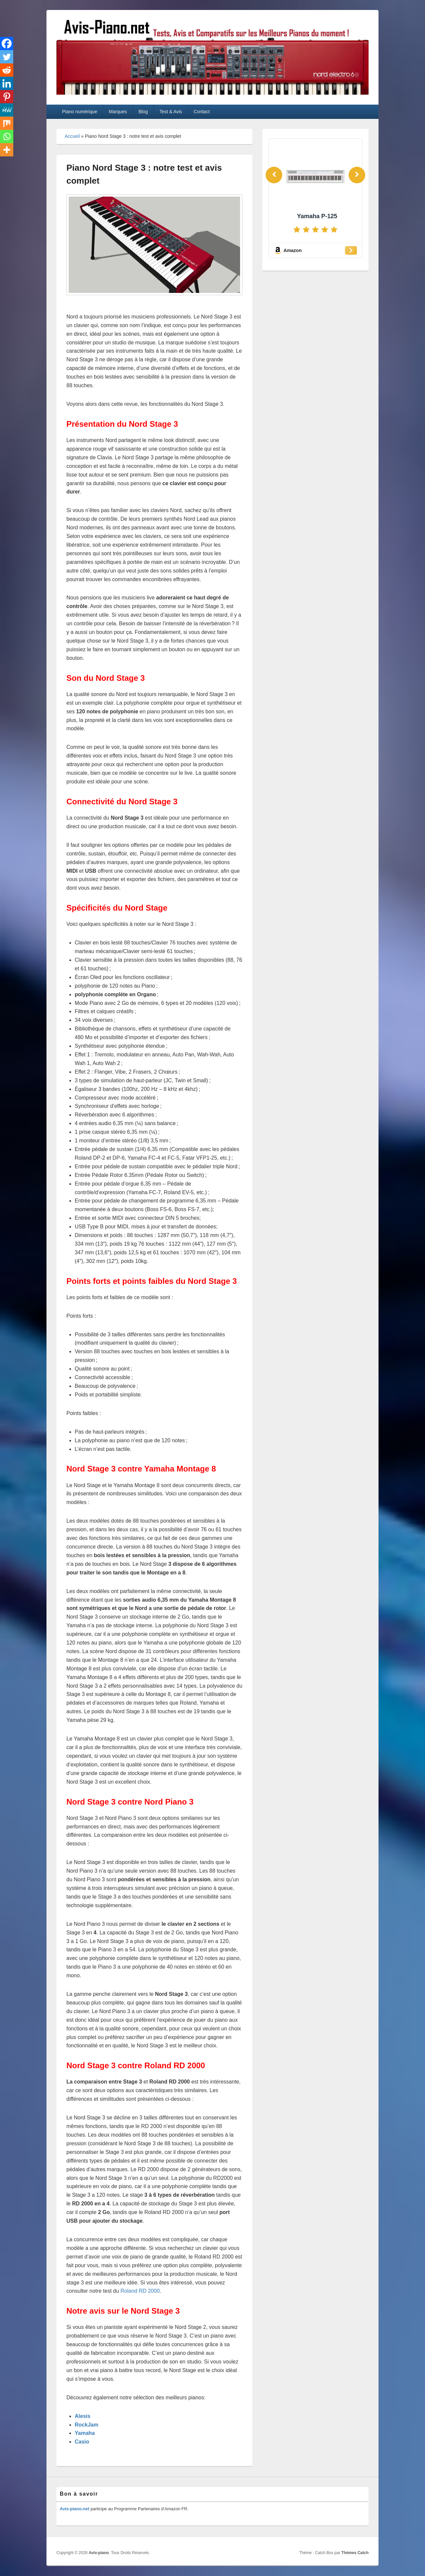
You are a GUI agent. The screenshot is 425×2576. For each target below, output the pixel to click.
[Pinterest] (6, 96)
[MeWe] (6, 110)
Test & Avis (170, 111)
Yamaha (85, 2433)
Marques (118, 111)
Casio (82, 2441)
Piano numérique (79, 111)
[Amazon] (315, 250)
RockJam (86, 2425)
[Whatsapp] (6, 136)
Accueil (72, 136)
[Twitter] (6, 56)
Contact (202, 111)
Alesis (82, 2416)
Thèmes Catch (355, 2552)
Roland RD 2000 (140, 2291)
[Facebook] (6, 43)
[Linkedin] (6, 83)
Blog (143, 111)
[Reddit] (6, 70)
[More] (6, 149)
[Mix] (6, 123)
